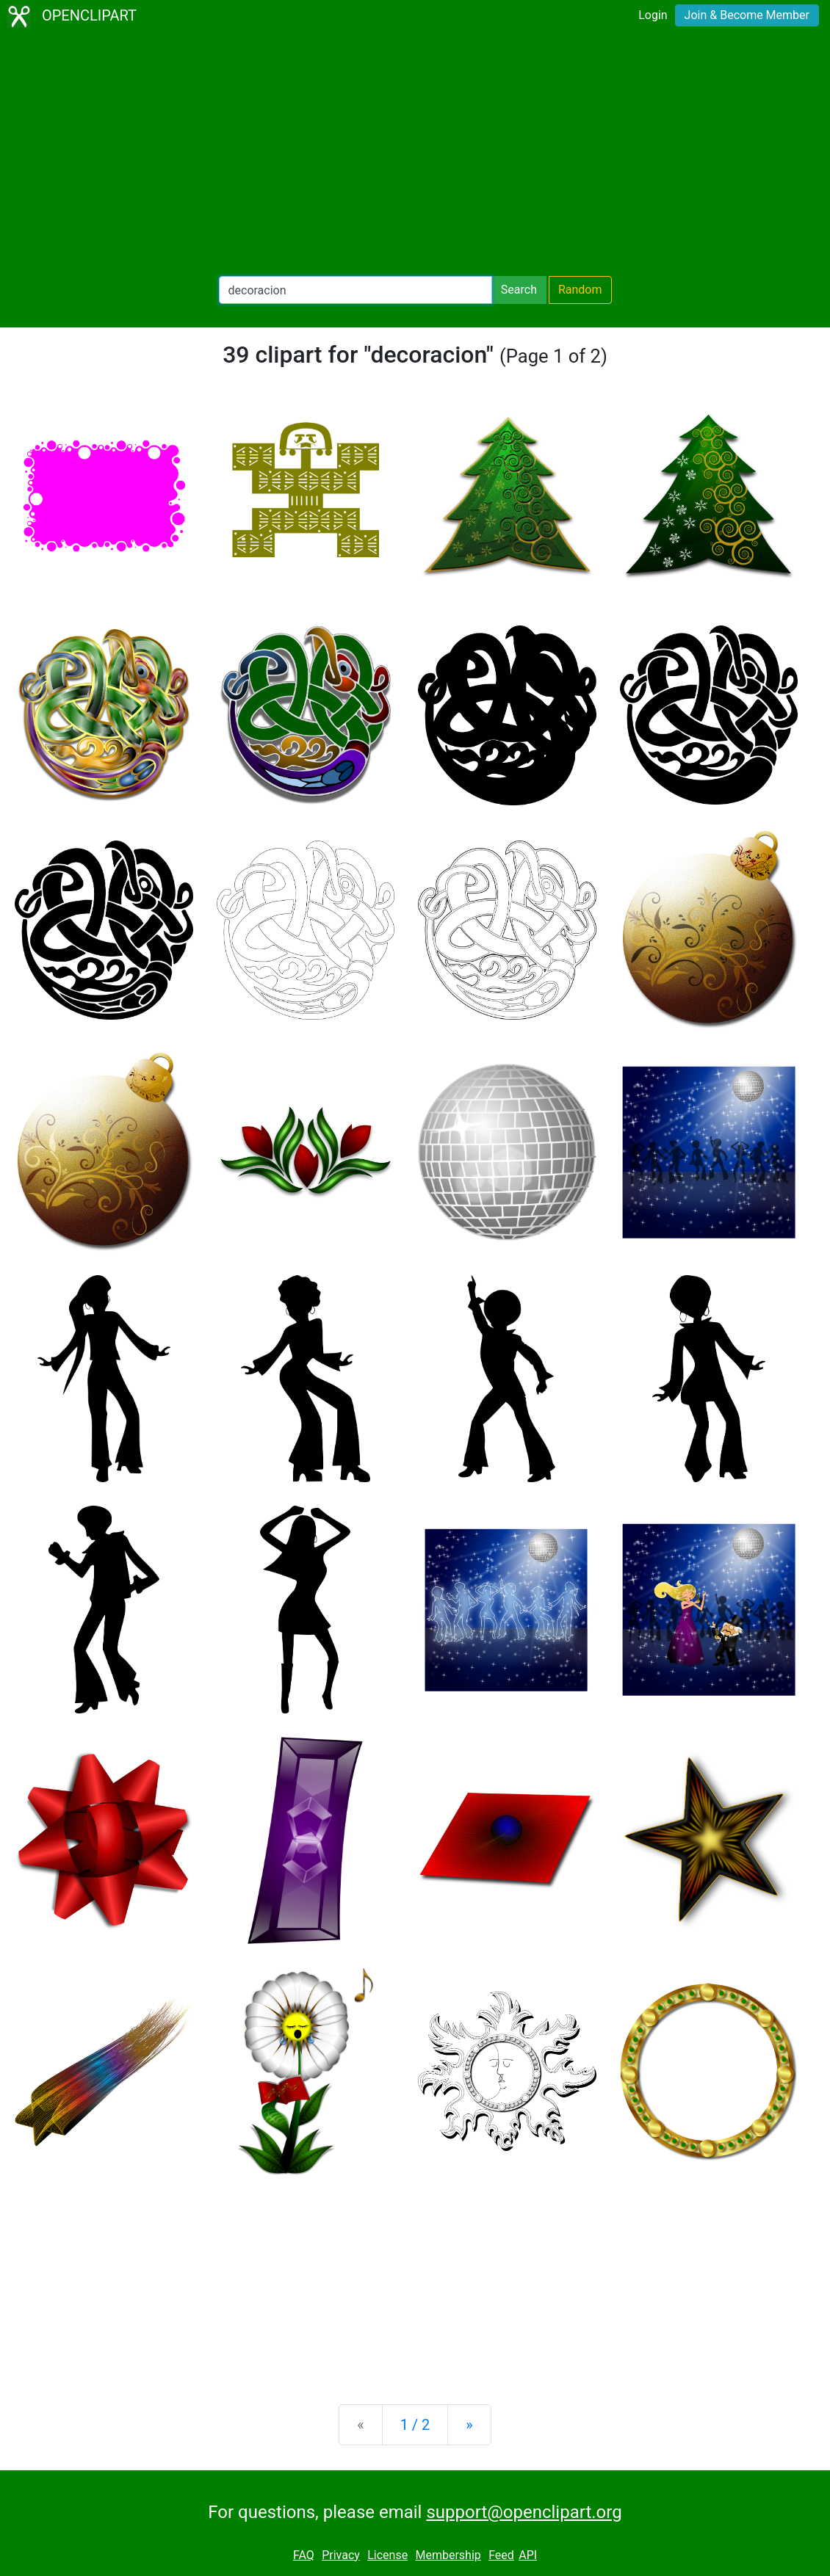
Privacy (341, 2555)
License (387, 2555)
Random (580, 290)
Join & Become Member (747, 15)
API (528, 2555)
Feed (501, 2555)
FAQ (303, 2555)
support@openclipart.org (523, 2512)
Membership (447, 2555)
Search (519, 290)
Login (652, 15)
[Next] (469, 2424)
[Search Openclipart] (355, 290)
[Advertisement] (415, 154)
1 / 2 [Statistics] (415, 2425)
